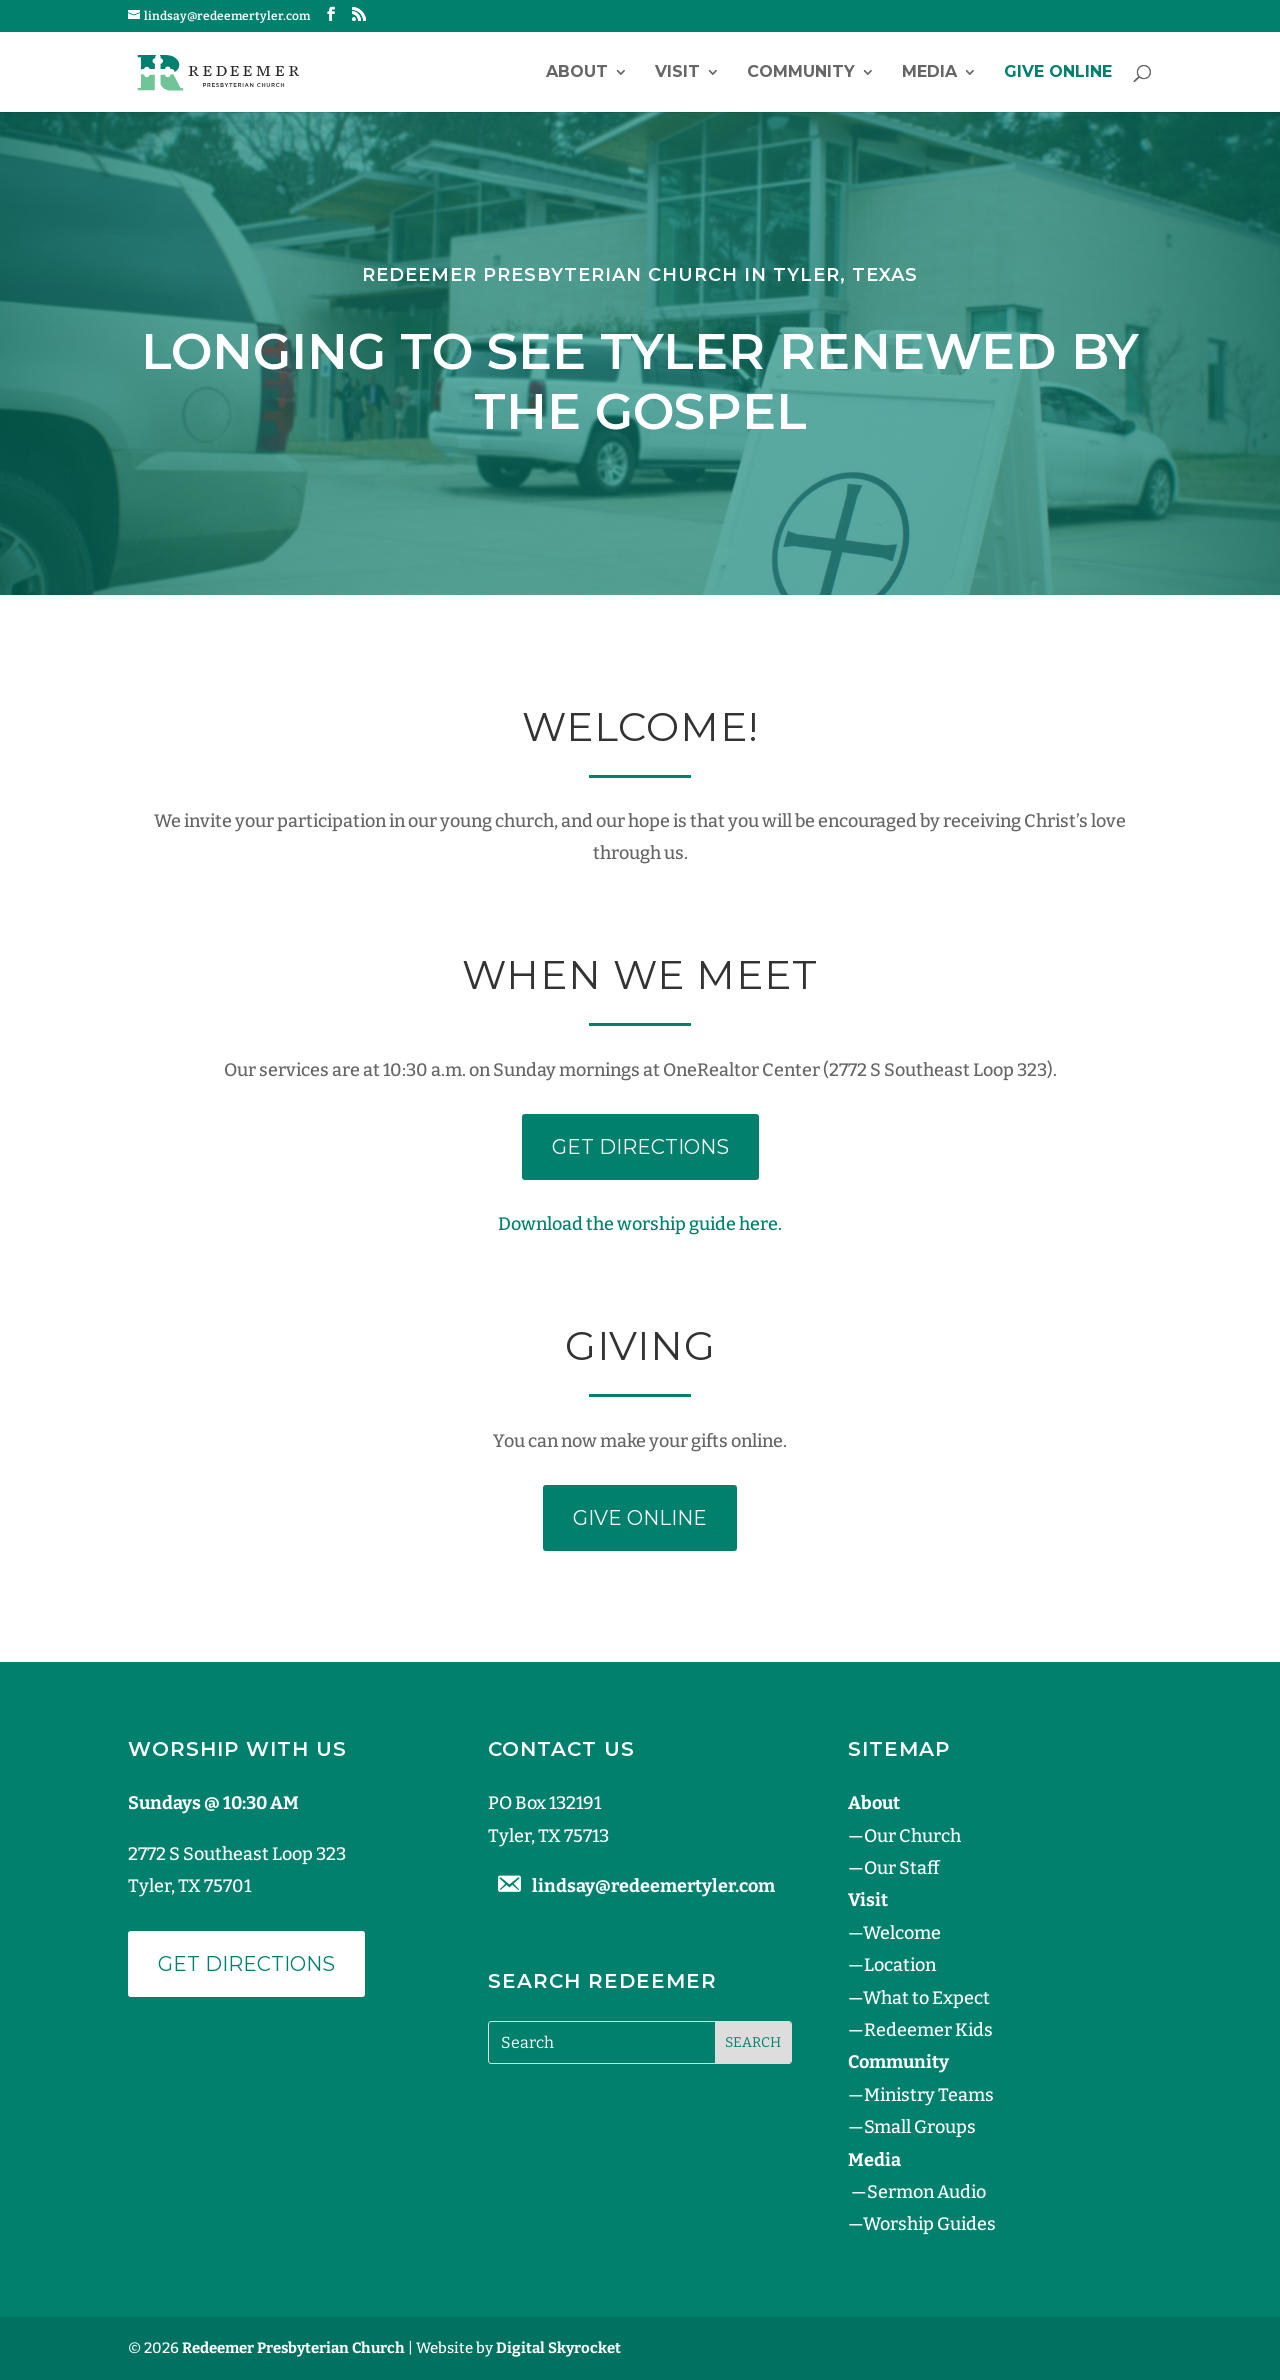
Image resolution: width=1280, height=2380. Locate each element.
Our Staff (901, 1868)
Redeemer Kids (928, 2030)
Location (900, 1965)
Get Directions (246, 1964)
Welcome (902, 1933)
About (577, 73)
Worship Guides (929, 2224)
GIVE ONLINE (1058, 73)
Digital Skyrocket (558, 2348)
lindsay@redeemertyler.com (653, 1886)
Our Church (912, 1836)
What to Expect (926, 1998)
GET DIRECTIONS (640, 1147)
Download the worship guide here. (640, 1224)
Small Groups (920, 2127)
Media (929, 73)
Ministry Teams (929, 2095)
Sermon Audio (926, 2192)
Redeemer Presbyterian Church (293, 2348)
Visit (677, 73)
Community (801, 73)
